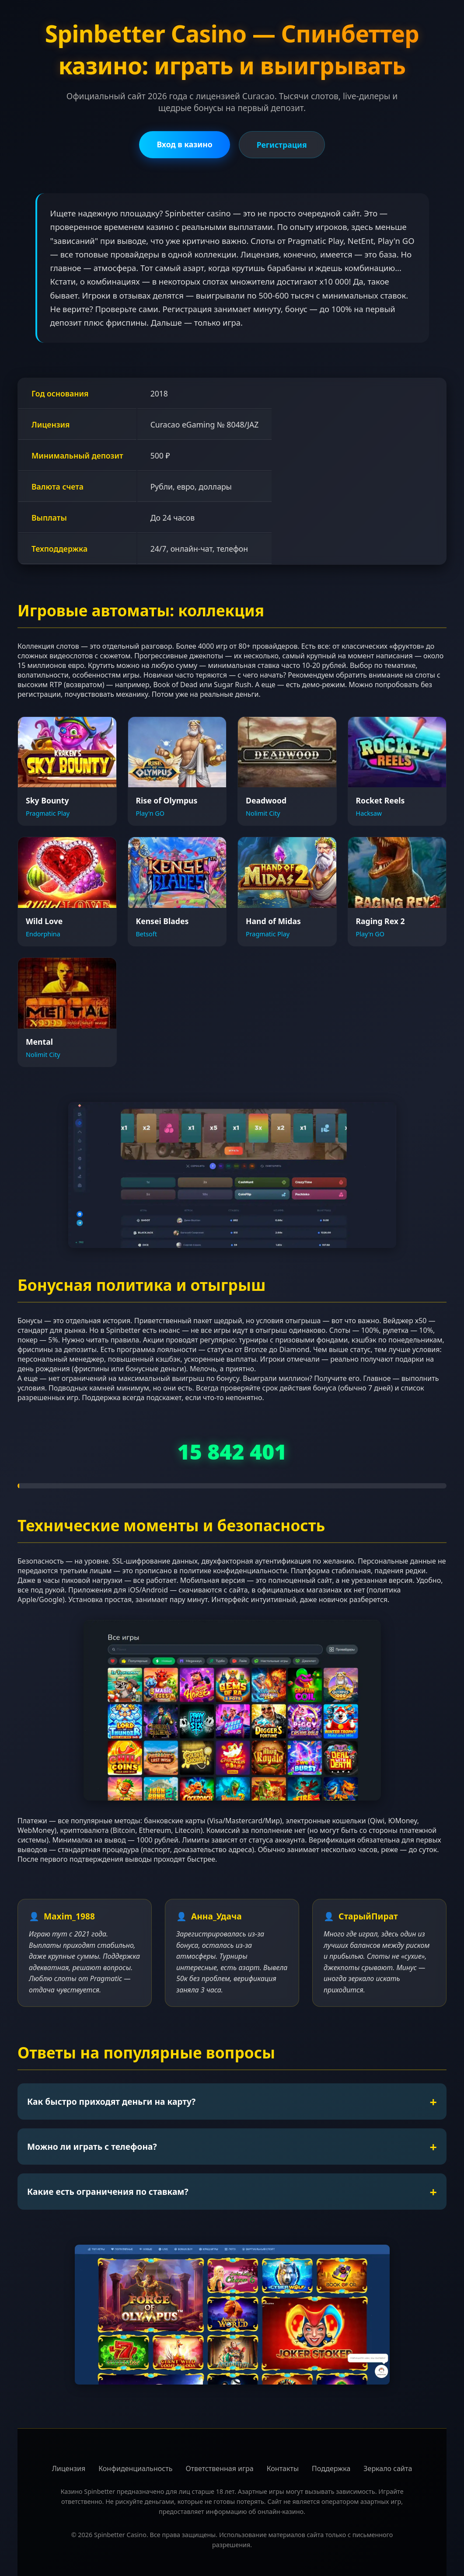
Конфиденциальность (135, 2468)
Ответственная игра (219, 2468)
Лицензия (69, 2468)
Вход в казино (184, 144)
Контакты (283, 2468)
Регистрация (282, 144)
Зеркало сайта (387, 2468)
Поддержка (331, 2468)
